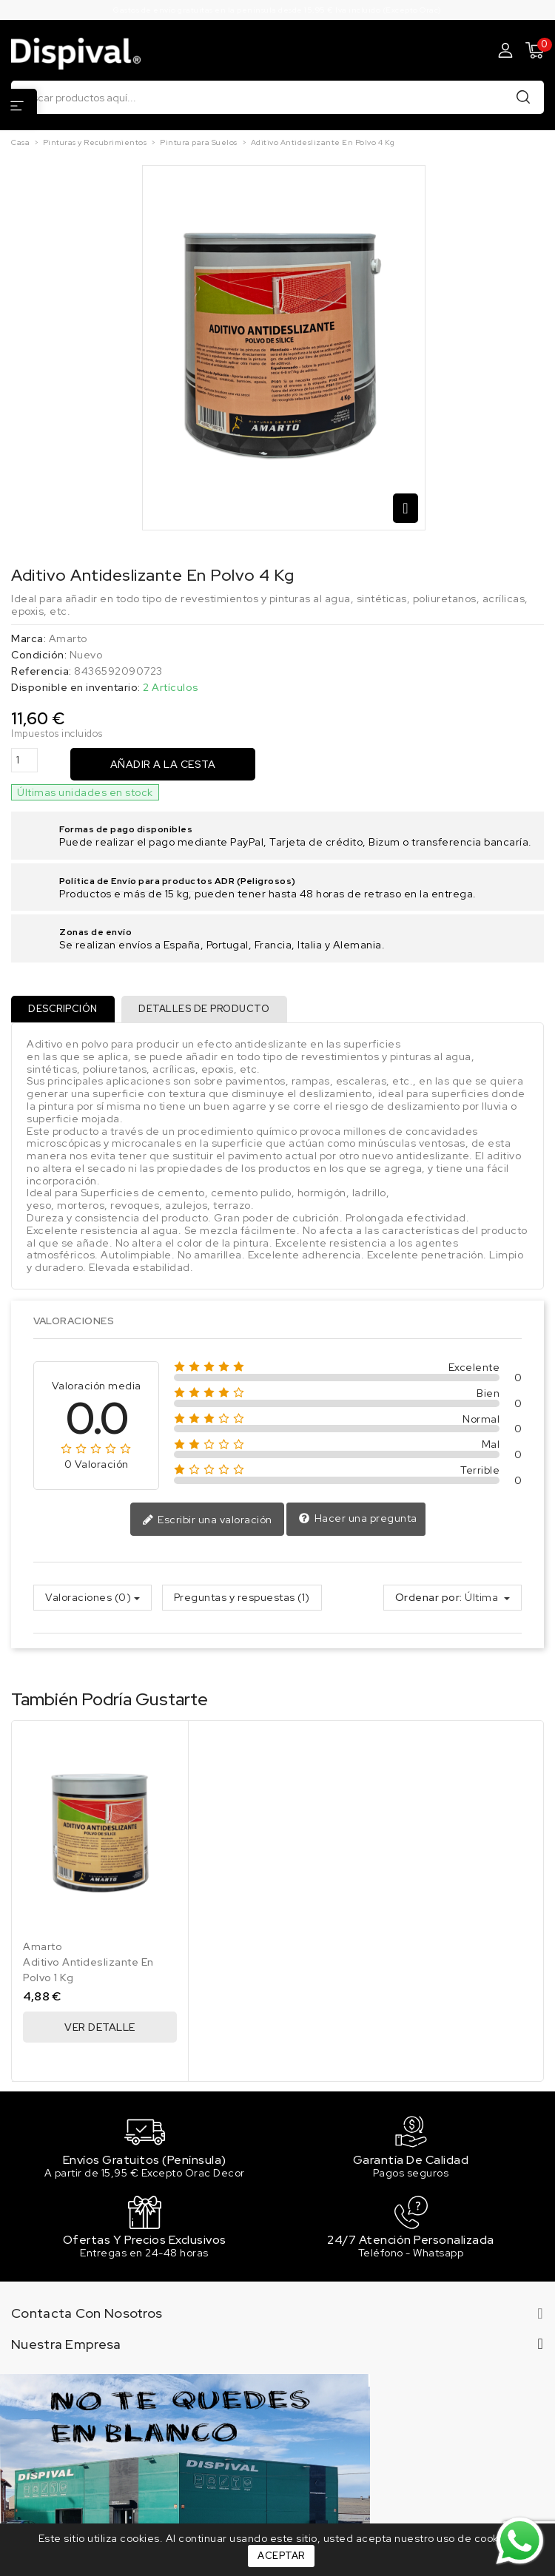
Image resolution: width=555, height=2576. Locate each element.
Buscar (523, 96)
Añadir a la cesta (163, 764)
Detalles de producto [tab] (205, 1008)
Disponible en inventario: (76, 687)
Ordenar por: (428, 1598)
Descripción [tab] (63, 1008)
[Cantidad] (24, 760)
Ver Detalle (99, 2027)
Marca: (28, 639)
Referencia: (41, 671)
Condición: (39, 655)
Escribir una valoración (207, 1520)
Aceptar (281, 2555)
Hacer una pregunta (357, 1519)
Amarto (68, 638)
